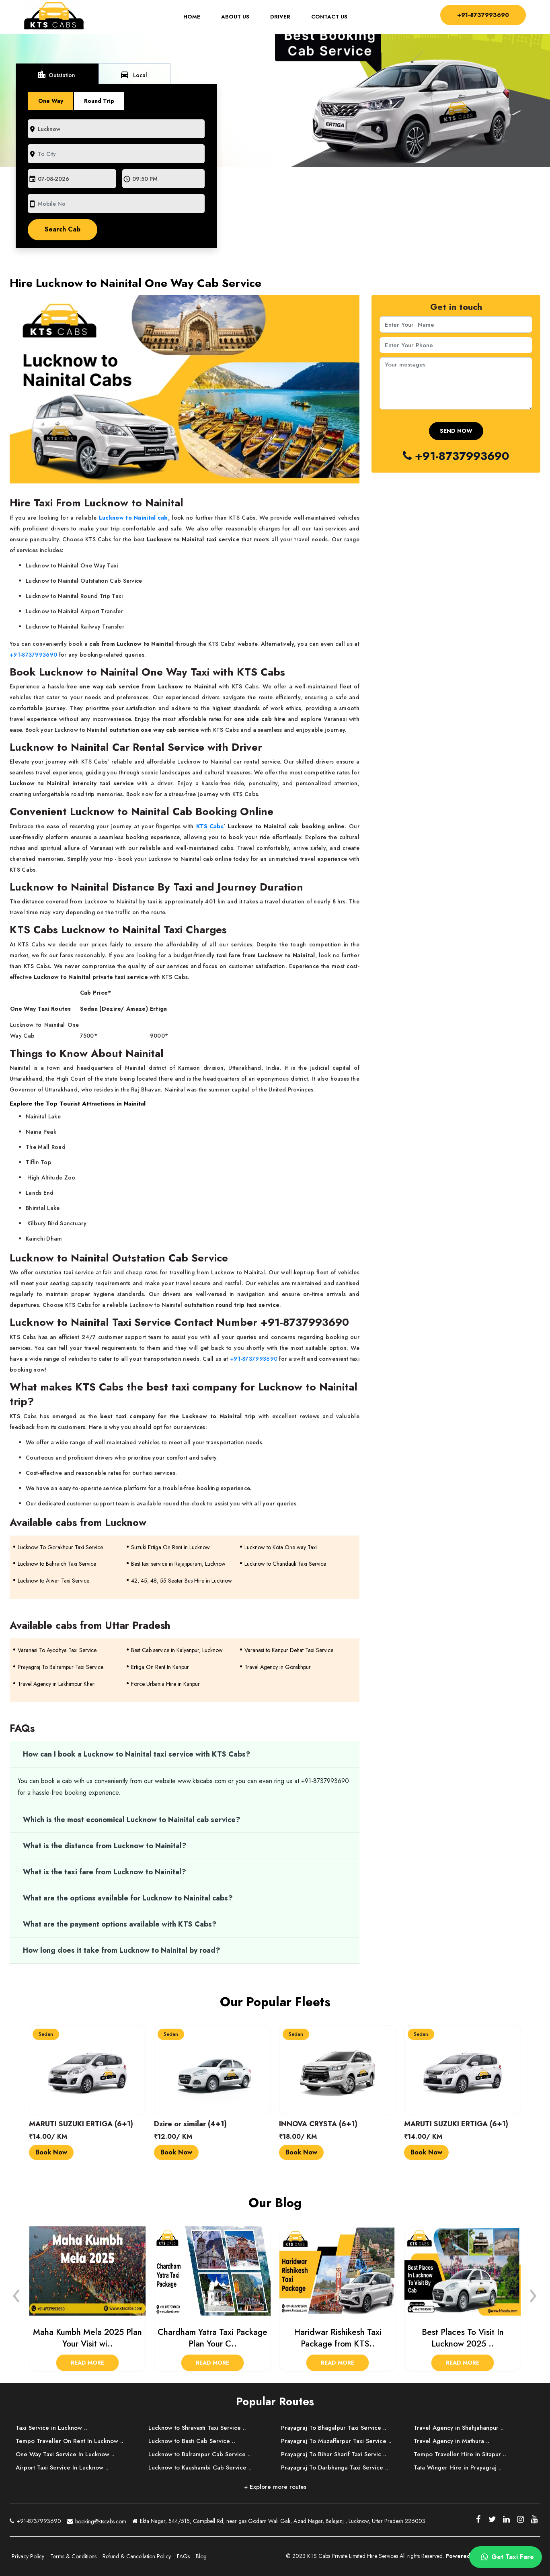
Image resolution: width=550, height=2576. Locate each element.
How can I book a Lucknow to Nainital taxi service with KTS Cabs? (136, 1754)
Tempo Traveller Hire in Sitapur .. (460, 2454)
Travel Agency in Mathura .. (451, 2441)
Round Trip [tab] (99, 101)
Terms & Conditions (73, 2556)
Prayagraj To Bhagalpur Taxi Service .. (333, 2427)
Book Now (51, 2152)
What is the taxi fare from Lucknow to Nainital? (104, 1872)
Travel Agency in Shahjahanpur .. (459, 2427)
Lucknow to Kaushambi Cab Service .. (200, 2467)
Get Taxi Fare (506, 2557)
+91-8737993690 (481, 14)
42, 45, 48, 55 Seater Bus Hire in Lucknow (181, 1581)
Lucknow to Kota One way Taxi (280, 1547)
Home (194, 17)
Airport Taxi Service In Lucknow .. (62, 2467)
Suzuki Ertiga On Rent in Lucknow (170, 1547)
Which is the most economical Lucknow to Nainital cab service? (131, 1819)
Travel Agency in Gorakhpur (277, 1667)
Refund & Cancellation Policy (137, 2556)
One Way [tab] (50, 101)
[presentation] (16, 2293)
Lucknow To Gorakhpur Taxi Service (60, 1547)
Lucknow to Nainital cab (133, 518)
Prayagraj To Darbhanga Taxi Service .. (334, 2467)
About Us (233, 17)
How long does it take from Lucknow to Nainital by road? (121, 1950)
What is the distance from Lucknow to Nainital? (106, 1846)
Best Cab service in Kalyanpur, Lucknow (177, 1650)
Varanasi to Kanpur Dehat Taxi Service (288, 1650)
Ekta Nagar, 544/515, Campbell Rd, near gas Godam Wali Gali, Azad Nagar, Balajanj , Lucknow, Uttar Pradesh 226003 (278, 2521)
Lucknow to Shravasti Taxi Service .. (197, 2427)
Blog (201, 2556)
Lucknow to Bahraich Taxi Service (57, 1564)
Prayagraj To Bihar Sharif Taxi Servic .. (334, 2454)
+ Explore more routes (275, 2486)
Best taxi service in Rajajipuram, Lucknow (178, 1564)
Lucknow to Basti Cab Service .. (191, 2441)
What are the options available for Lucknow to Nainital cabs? (128, 1898)
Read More (87, 2363)
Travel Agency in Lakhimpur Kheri (57, 1684)
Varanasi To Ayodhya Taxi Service (57, 1650)
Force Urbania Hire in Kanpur (165, 1684)
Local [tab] (133, 74)
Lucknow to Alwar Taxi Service (53, 1581)
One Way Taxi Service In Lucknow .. (65, 2454)
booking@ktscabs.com (96, 2520)
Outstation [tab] (56, 74)
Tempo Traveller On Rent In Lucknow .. (69, 2441)
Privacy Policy (28, 2556)
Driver (278, 17)
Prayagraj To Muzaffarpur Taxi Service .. (336, 2441)
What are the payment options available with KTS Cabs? (120, 1924)
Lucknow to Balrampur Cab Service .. (199, 2454)
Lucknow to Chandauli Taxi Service (285, 1564)
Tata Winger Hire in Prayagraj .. (458, 2467)
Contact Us (327, 17)
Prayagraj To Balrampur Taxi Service (60, 1667)
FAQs (183, 2556)
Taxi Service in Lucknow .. (51, 2427)
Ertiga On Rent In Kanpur (160, 1667)
